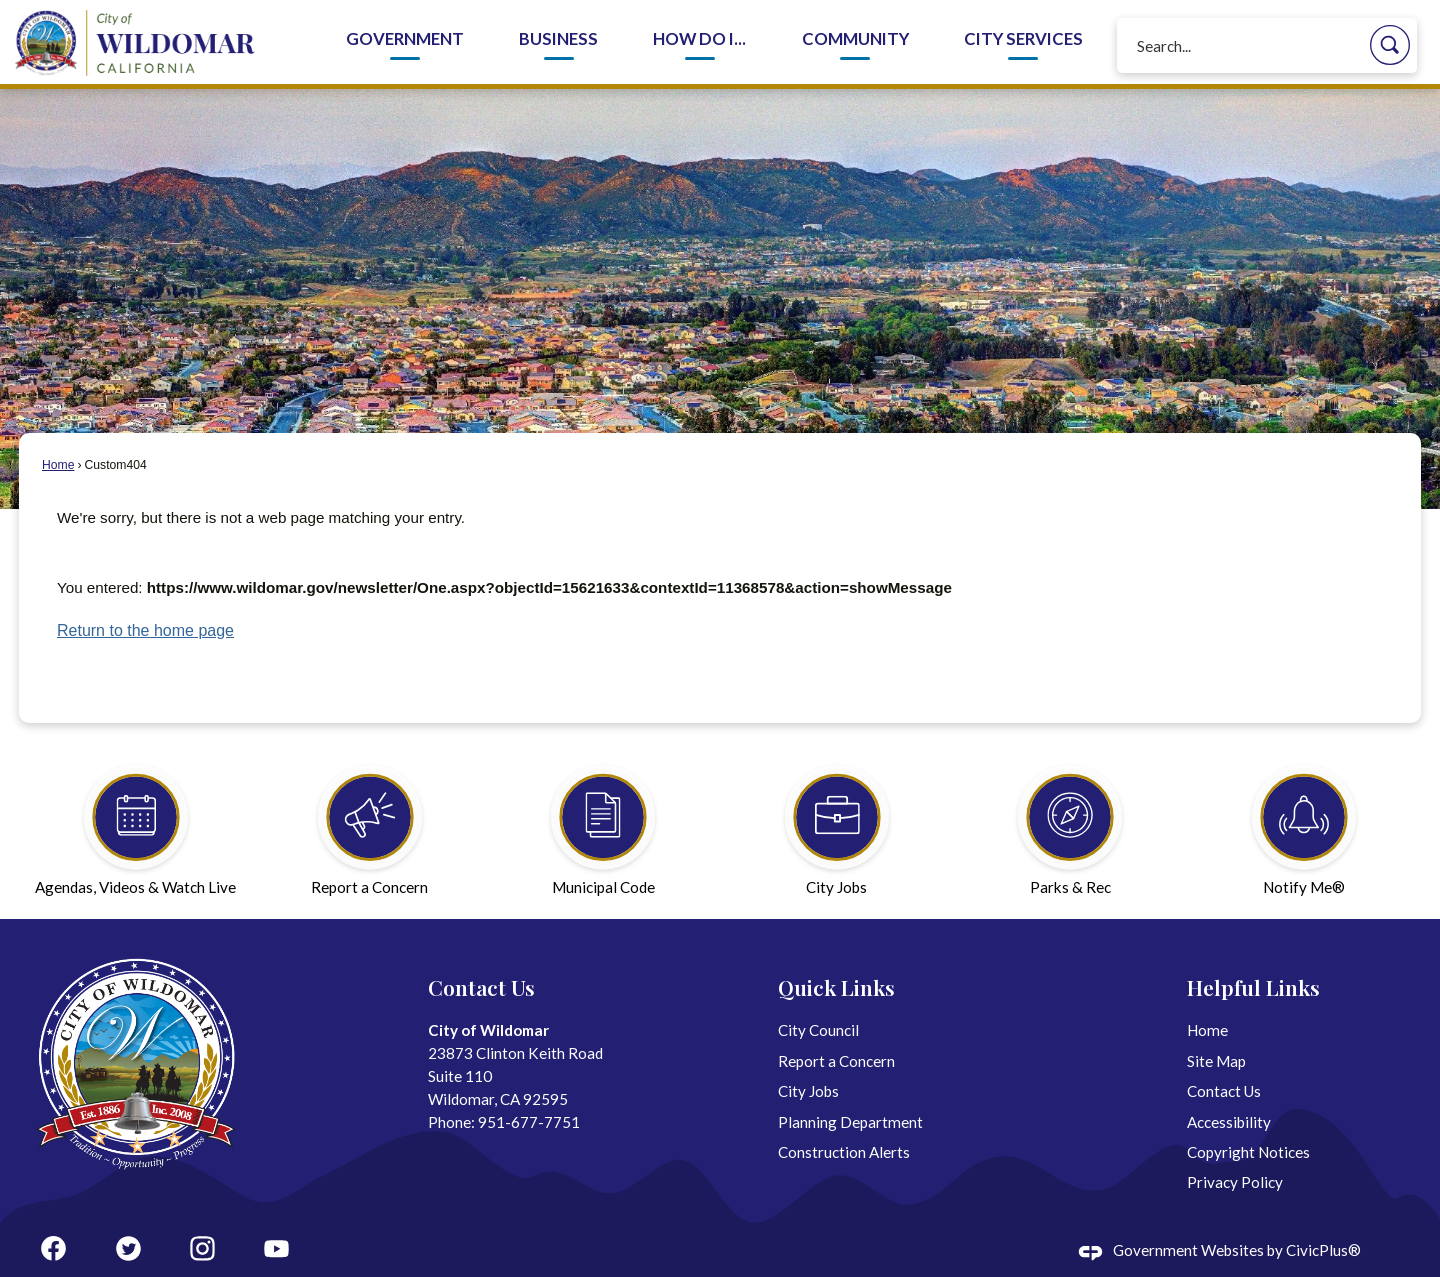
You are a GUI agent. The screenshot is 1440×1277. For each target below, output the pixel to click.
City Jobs (808, 1091)
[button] (1390, 45)
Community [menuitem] (855, 39)
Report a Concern (836, 1061)
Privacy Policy (1235, 1182)
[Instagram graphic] (202, 1248)
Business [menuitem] (558, 39)
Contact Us (1224, 1091)
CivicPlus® (1323, 1250)
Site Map (1216, 1061)
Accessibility (1229, 1122)
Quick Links (836, 987)
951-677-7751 (529, 1122)
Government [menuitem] (405, 39)
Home (58, 465)
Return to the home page (145, 630)
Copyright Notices (1248, 1152)
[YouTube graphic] (276, 1248)
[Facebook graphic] (53, 1248)
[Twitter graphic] (128, 1248)
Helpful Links (1253, 987)
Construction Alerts (844, 1152)
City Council (818, 1030)
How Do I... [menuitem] (699, 39)
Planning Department (850, 1122)
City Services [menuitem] (1023, 39)
